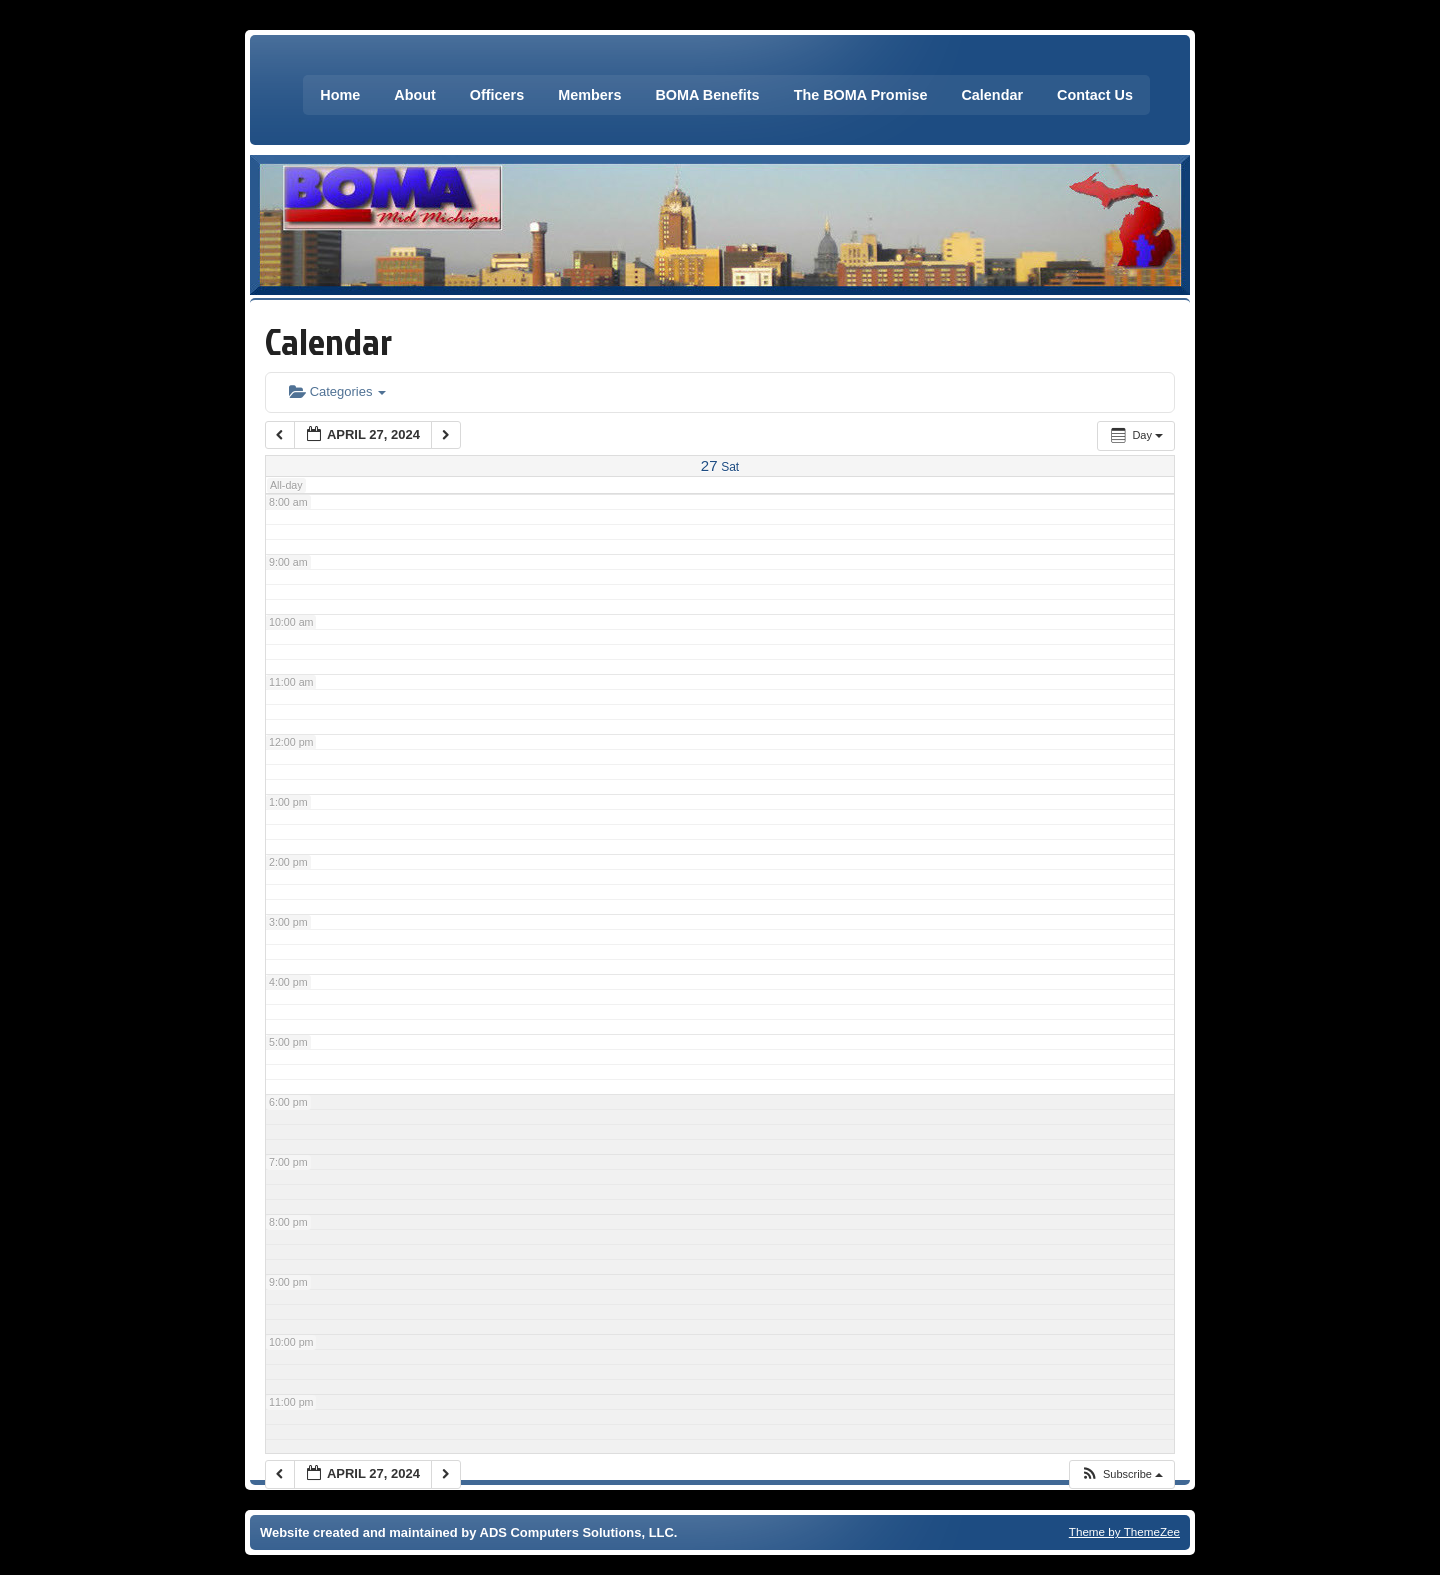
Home (340, 95)
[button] (1121, 1474)
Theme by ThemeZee (1124, 1531)
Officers (497, 95)
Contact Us (1095, 95)
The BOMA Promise (861, 95)
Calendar (992, 95)
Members (589, 95)
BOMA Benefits (707, 95)
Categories (337, 391)
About (415, 95)
